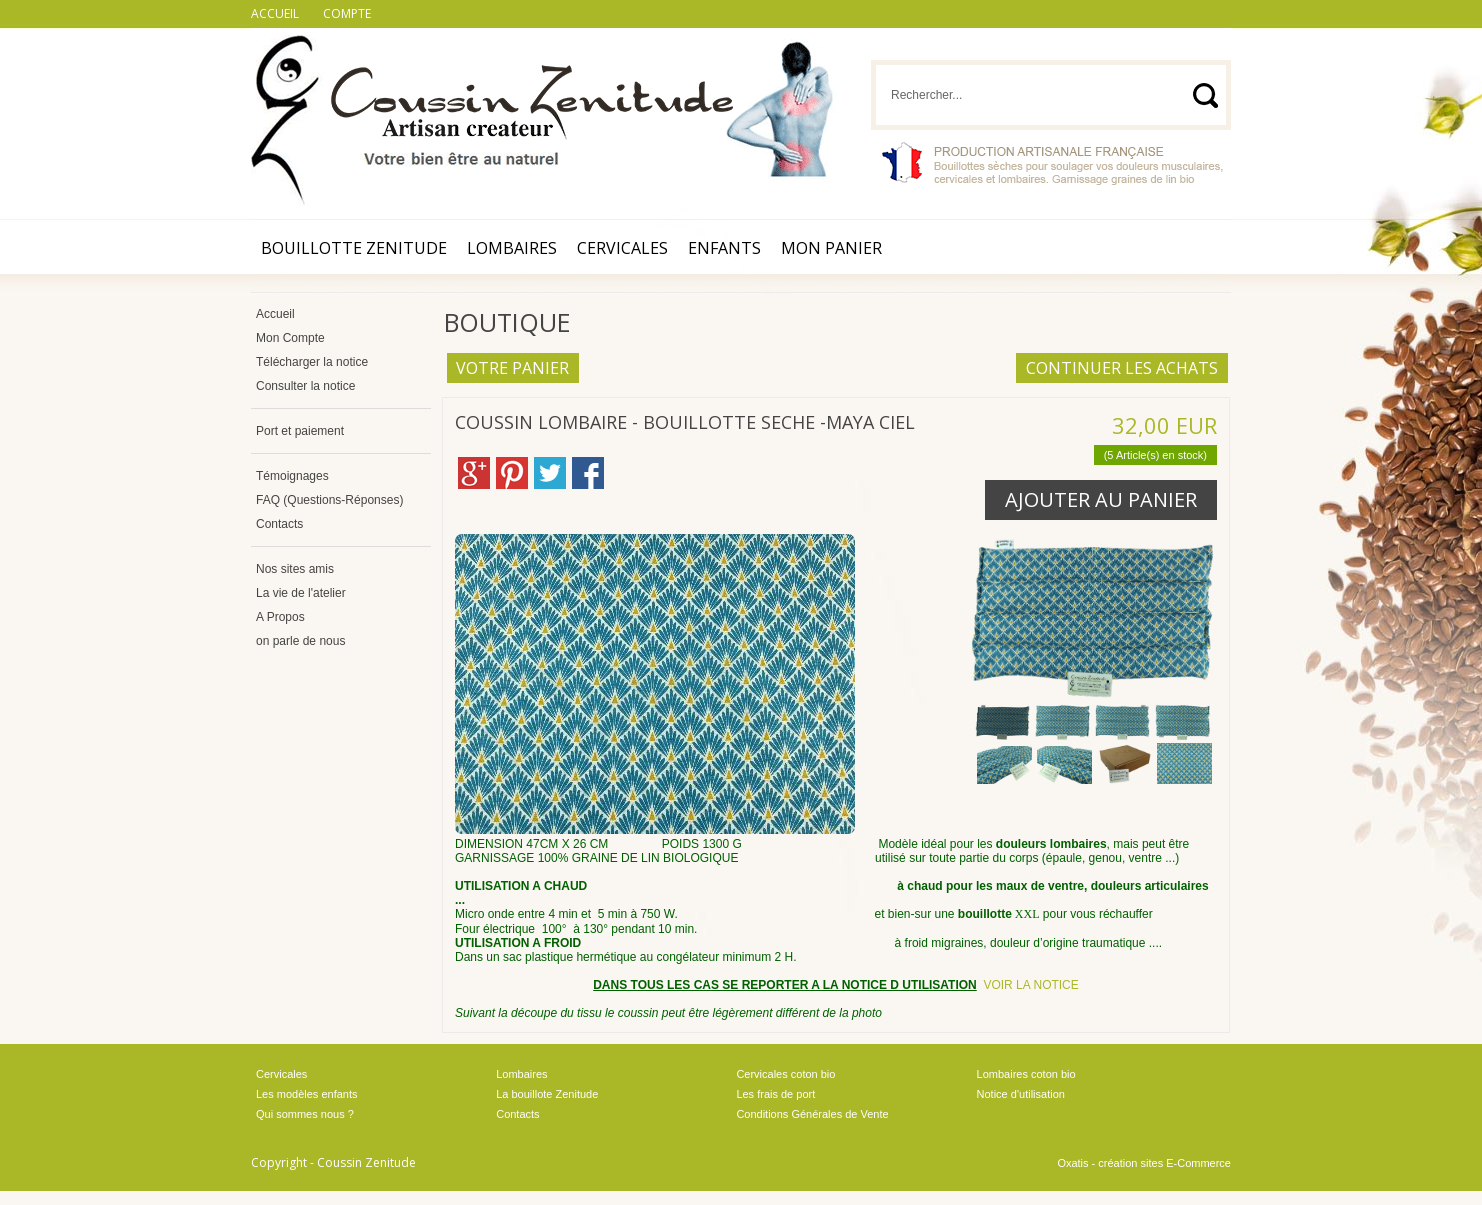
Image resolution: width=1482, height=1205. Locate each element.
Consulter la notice (305, 386)
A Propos (280, 617)
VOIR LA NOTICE (1030, 985)
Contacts (279, 524)
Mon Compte (290, 338)
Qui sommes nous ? (305, 1114)
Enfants (724, 248)
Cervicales (622, 248)
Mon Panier (831, 248)
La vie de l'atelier (301, 593)
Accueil (275, 314)
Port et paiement (300, 431)
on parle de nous (300, 641)
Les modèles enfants (307, 1094)
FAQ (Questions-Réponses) (329, 500)
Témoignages (292, 476)
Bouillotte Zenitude (354, 248)
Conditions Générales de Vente (812, 1114)
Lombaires (512, 248)
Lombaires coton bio (1026, 1074)
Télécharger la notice (312, 362)
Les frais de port (775, 1094)
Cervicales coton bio (785, 1074)
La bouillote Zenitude (547, 1094)
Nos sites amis (295, 569)
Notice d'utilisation (1021, 1094)
